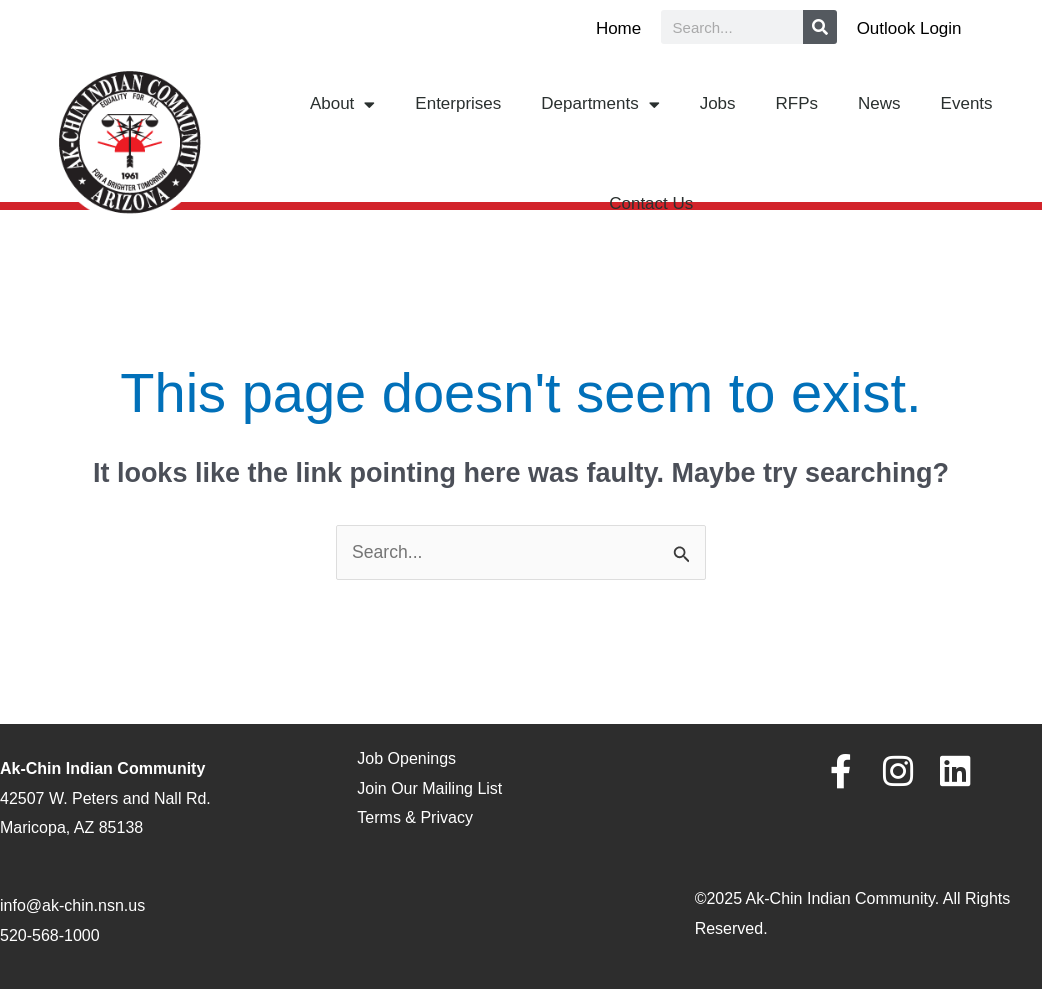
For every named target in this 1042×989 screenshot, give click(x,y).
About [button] (342, 104)
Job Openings (406, 759)
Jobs (718, 103)
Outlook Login (909, 28)
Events (967, 103)
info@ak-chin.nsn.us (72, 906)
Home (618, 28)
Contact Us (651, 203)
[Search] (820, 27)
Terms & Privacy (415, 818)
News (879, 103)
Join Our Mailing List (429, 788)
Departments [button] (600, 104)
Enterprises (458, 103)
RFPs (797, 103)
